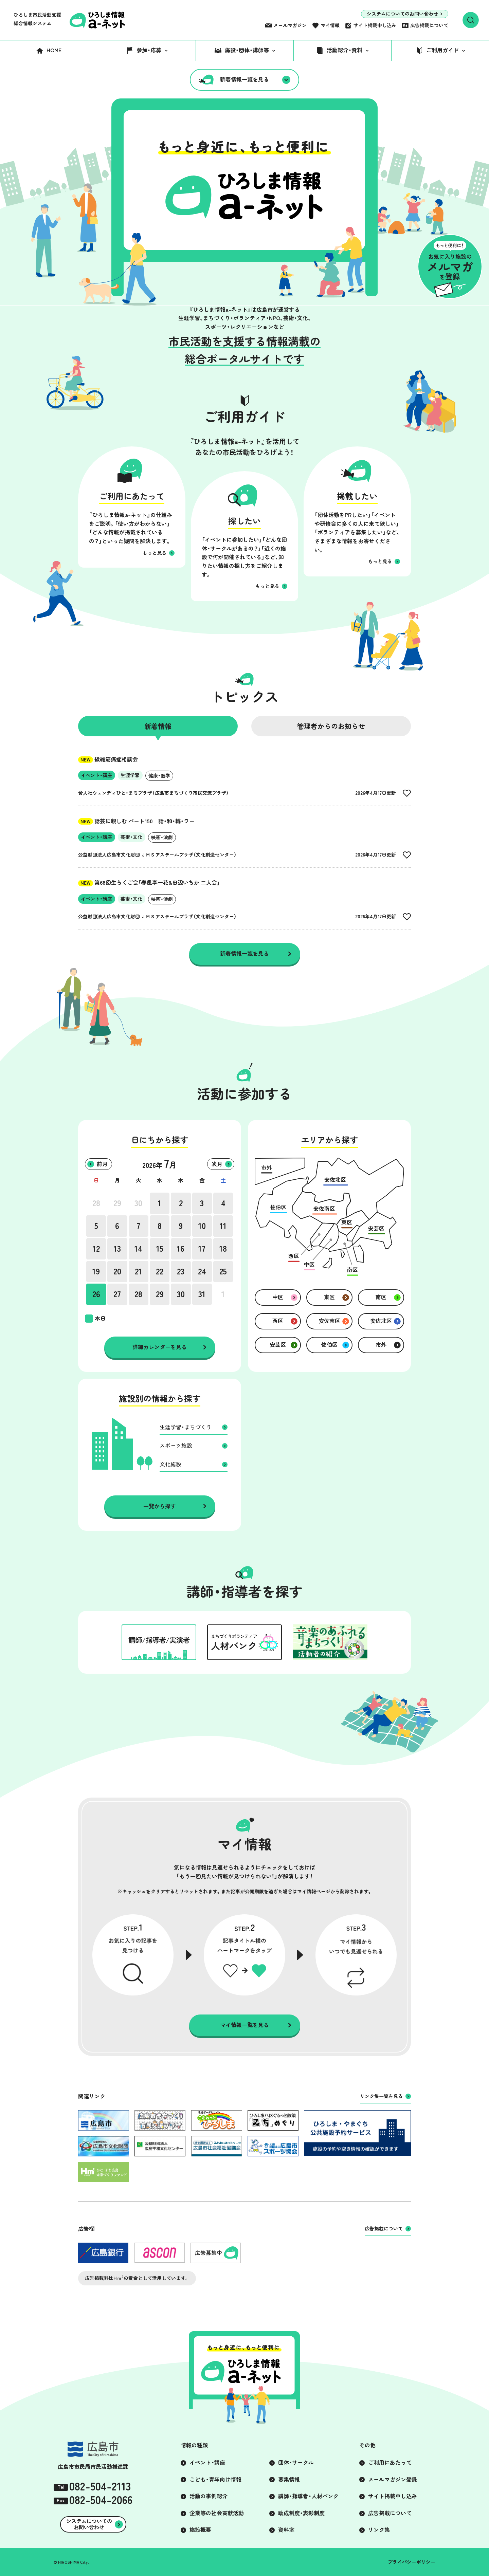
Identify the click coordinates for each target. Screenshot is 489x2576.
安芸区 (278, 1344)
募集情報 (289, 2479)
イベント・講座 (207, 2462)
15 (159, 1249)
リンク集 (379, 2530)
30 (138, 1203)
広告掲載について (429, 25)
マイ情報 (330, 25)
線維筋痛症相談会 (108, 759)
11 (223, 1226)
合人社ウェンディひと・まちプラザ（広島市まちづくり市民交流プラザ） (153, 793)
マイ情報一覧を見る (244, 2025)
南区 (381, 1297)
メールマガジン (290, 25)
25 (223, 1271)
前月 (102, 1164)
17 (201, 1249)
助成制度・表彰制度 (301, 2513)
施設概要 (200, 2530)
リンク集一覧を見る (381, 2096)
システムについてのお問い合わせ (402, 14)
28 (96, 1203)
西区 (277, 1321)
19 (96, 1271)
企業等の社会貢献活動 (216, 2513)
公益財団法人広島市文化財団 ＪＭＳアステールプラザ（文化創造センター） (157, 854)
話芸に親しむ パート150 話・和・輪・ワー (136, 821)
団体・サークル (296, 2462)
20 (117, 1271)
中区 (277, 1297)
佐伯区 (329, 1344)
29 (117, 1203)
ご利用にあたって (390, 2462)
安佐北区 (381, 1321)
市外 (381, 1344)
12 (96, 1249)
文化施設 (170, 1464)
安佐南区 (329, 1321)
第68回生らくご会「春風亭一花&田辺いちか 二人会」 (149, 882)
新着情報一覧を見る (244, 79)
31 (201, 1294)
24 (202, 1271)
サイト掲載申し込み (375, 25)
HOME (54, 50)
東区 (329, 1297)
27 (117, 1294)
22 (159, 1271)
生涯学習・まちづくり (186, 1427)
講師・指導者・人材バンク (308, 2496)
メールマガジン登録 (392, 2479)
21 (138, 1271)
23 (180, 1271)
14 (138, 1249)
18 (223, 1249)
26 (96, 1294)
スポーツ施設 (176, 1445)
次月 (217, 1164)
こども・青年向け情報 (215, 2479)
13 (117, 1249)
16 (180, 1249)
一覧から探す (159, 1506)
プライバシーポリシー (411, 2562)
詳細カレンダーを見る (159, 1347)
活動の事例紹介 (208, 2496)
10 (202, 1226)
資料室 (286, 2530)
